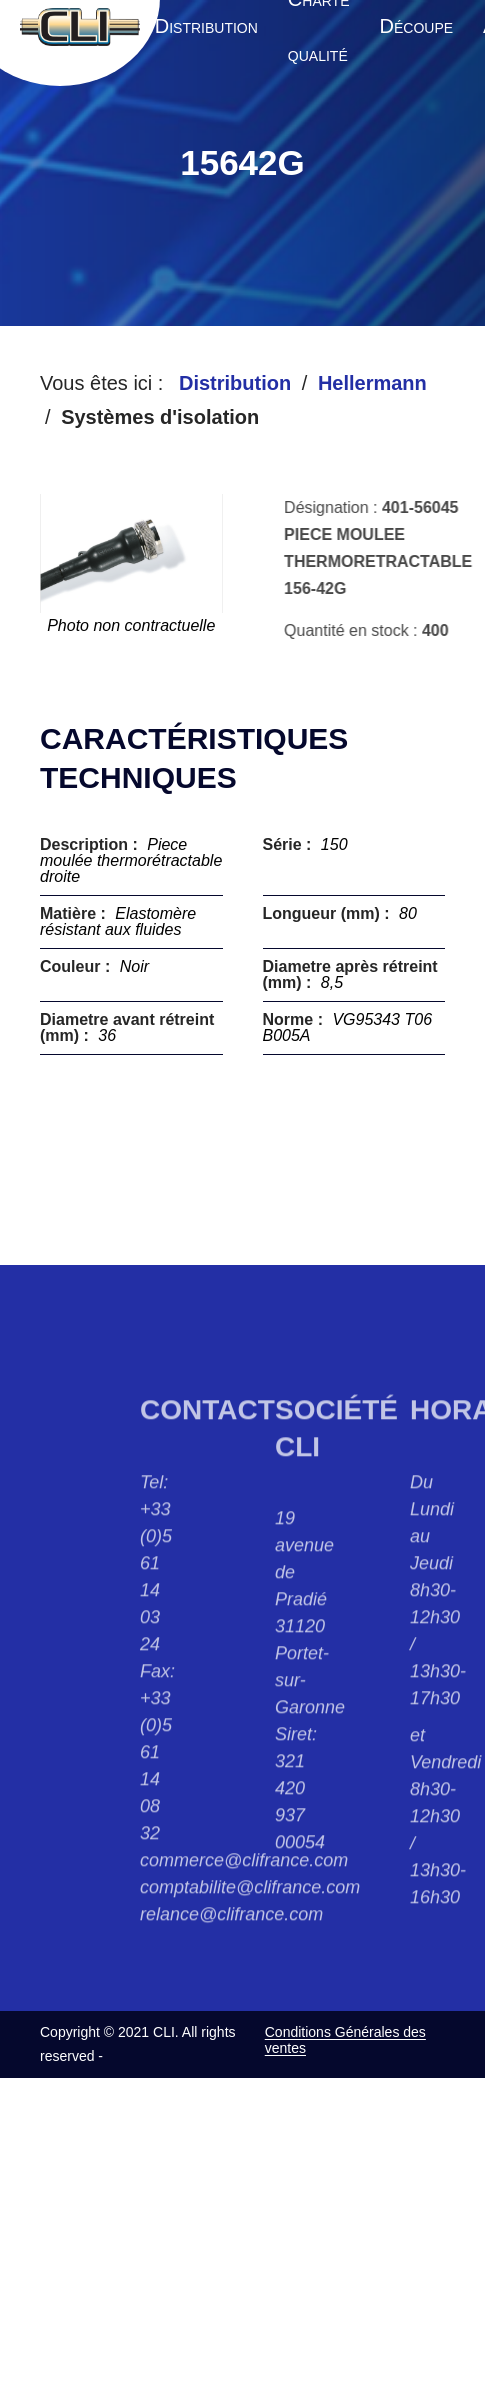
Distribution (235, 383)
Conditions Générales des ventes (345, 2040)
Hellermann (372, 383)
